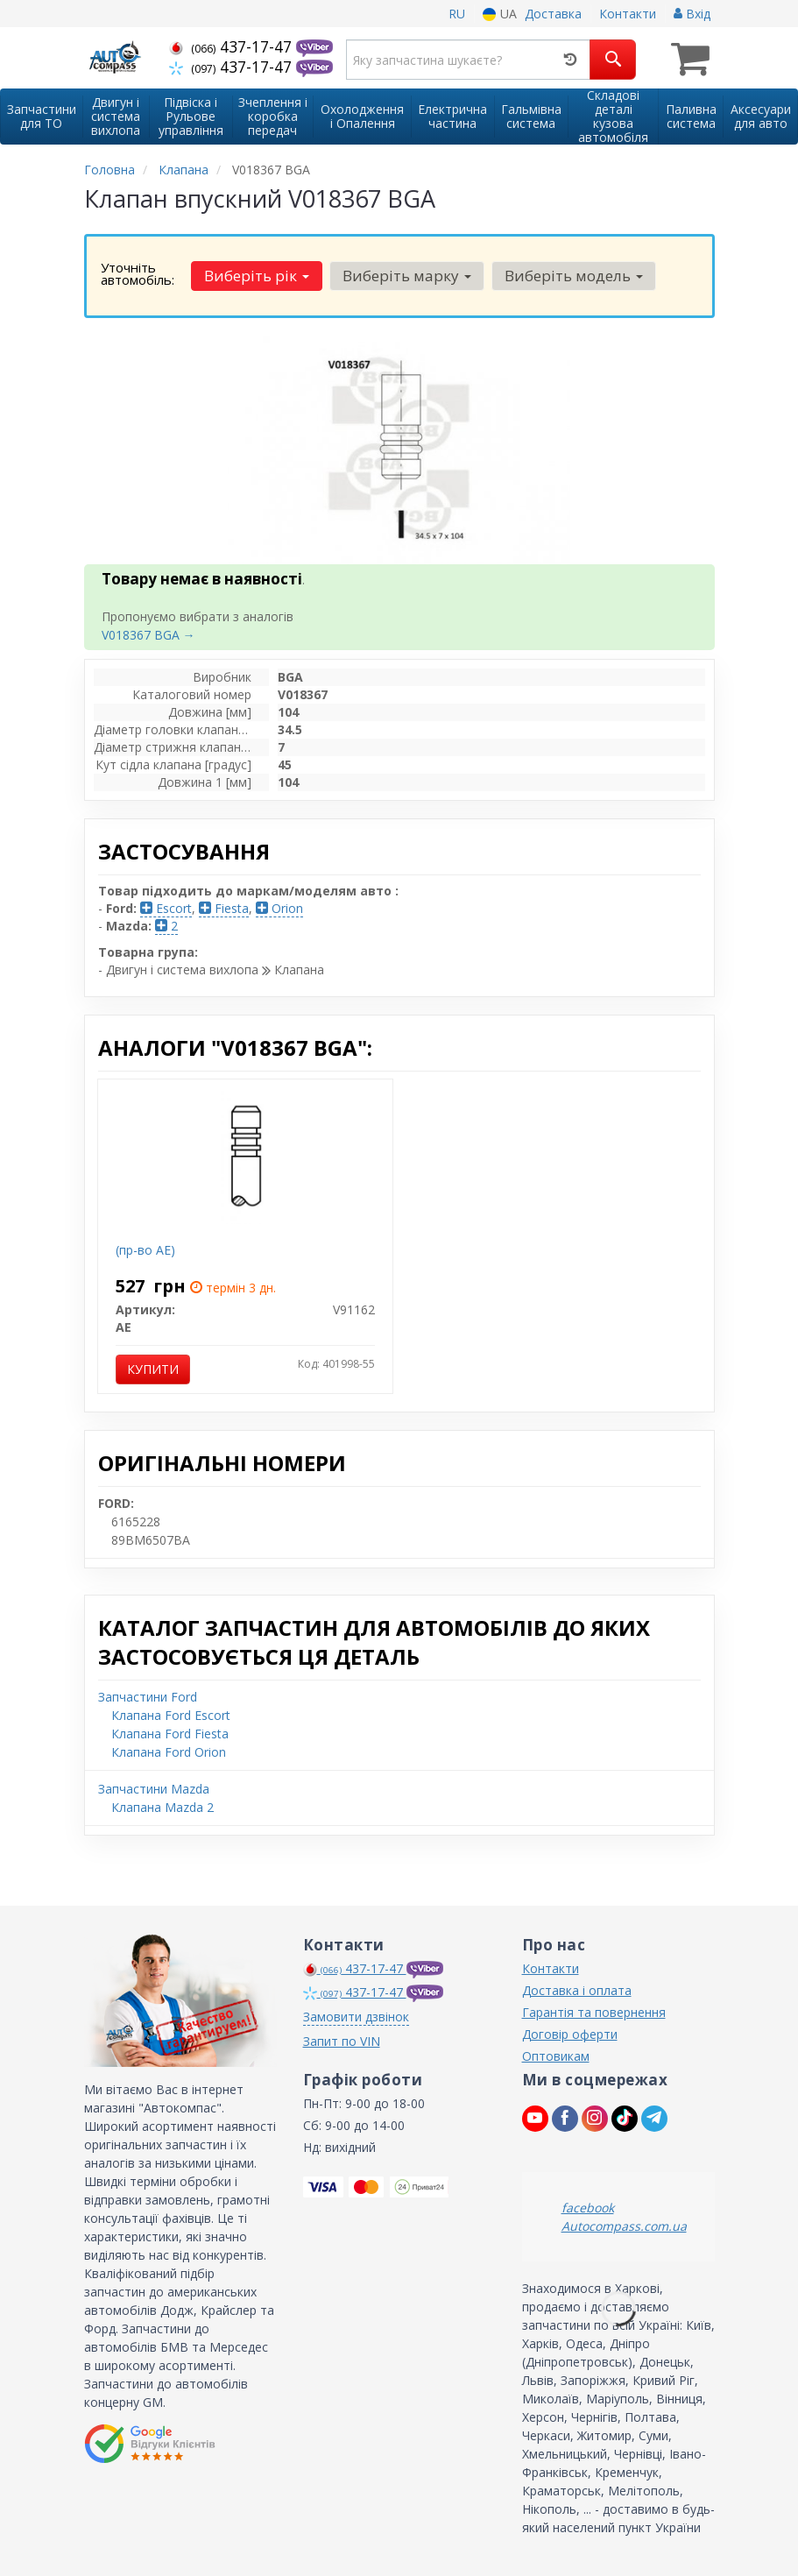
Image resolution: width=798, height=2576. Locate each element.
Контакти (627, 13)
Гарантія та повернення (594, 2012)
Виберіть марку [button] (407, 275)
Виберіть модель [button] (574, 275)
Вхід (692, 13)
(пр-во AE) (145, 1250)
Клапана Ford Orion (168, 1752)
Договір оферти (570, 2034)
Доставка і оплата (577, 1990)
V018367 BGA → (148, 634)
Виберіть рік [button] (256, 275)
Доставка (553, 13)
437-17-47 (232, 46)
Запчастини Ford (147, 1696)
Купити (153, 1369)
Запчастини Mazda (153, 1788)
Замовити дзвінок (356, 2016)
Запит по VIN (341, 2041)
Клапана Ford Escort (170, 1715)
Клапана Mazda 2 (162, 1807)
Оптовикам (556, 2056)
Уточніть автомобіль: (137, 273)
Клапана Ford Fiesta (170, 1733)
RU (456, 13)
